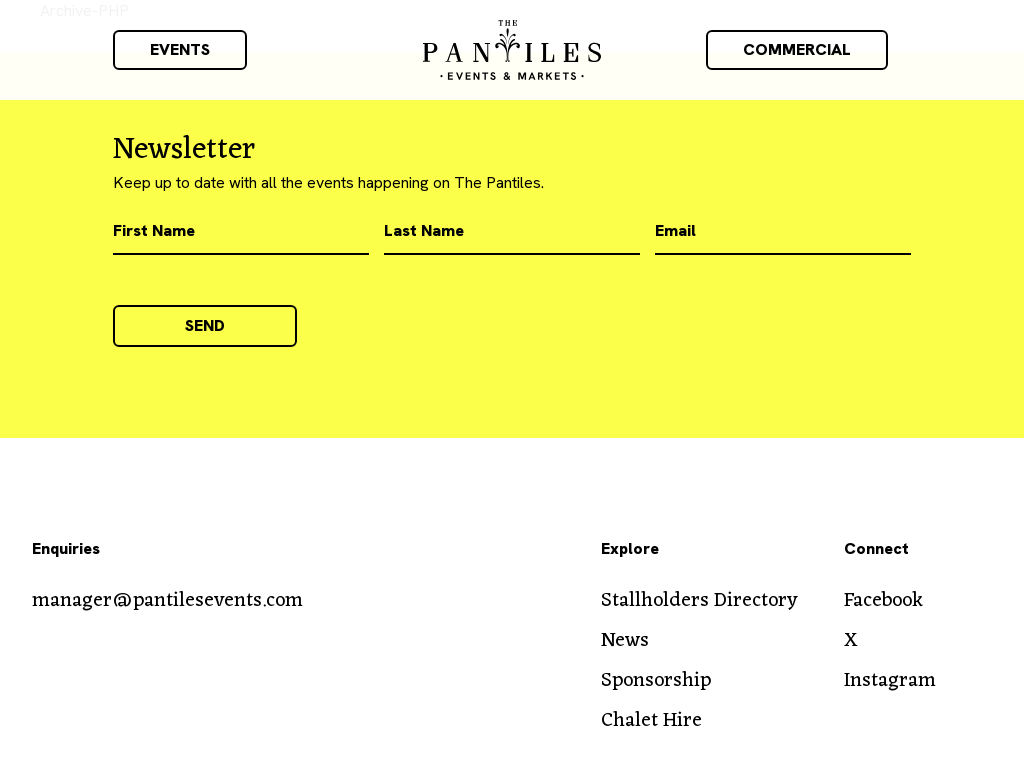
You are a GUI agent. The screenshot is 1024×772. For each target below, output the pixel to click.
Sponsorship (656, 681)
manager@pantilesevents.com (167, 601)
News (625, 641)
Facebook (883, 601)
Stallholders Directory (699, 601)
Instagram (890, 681)
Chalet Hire (651, 721)
